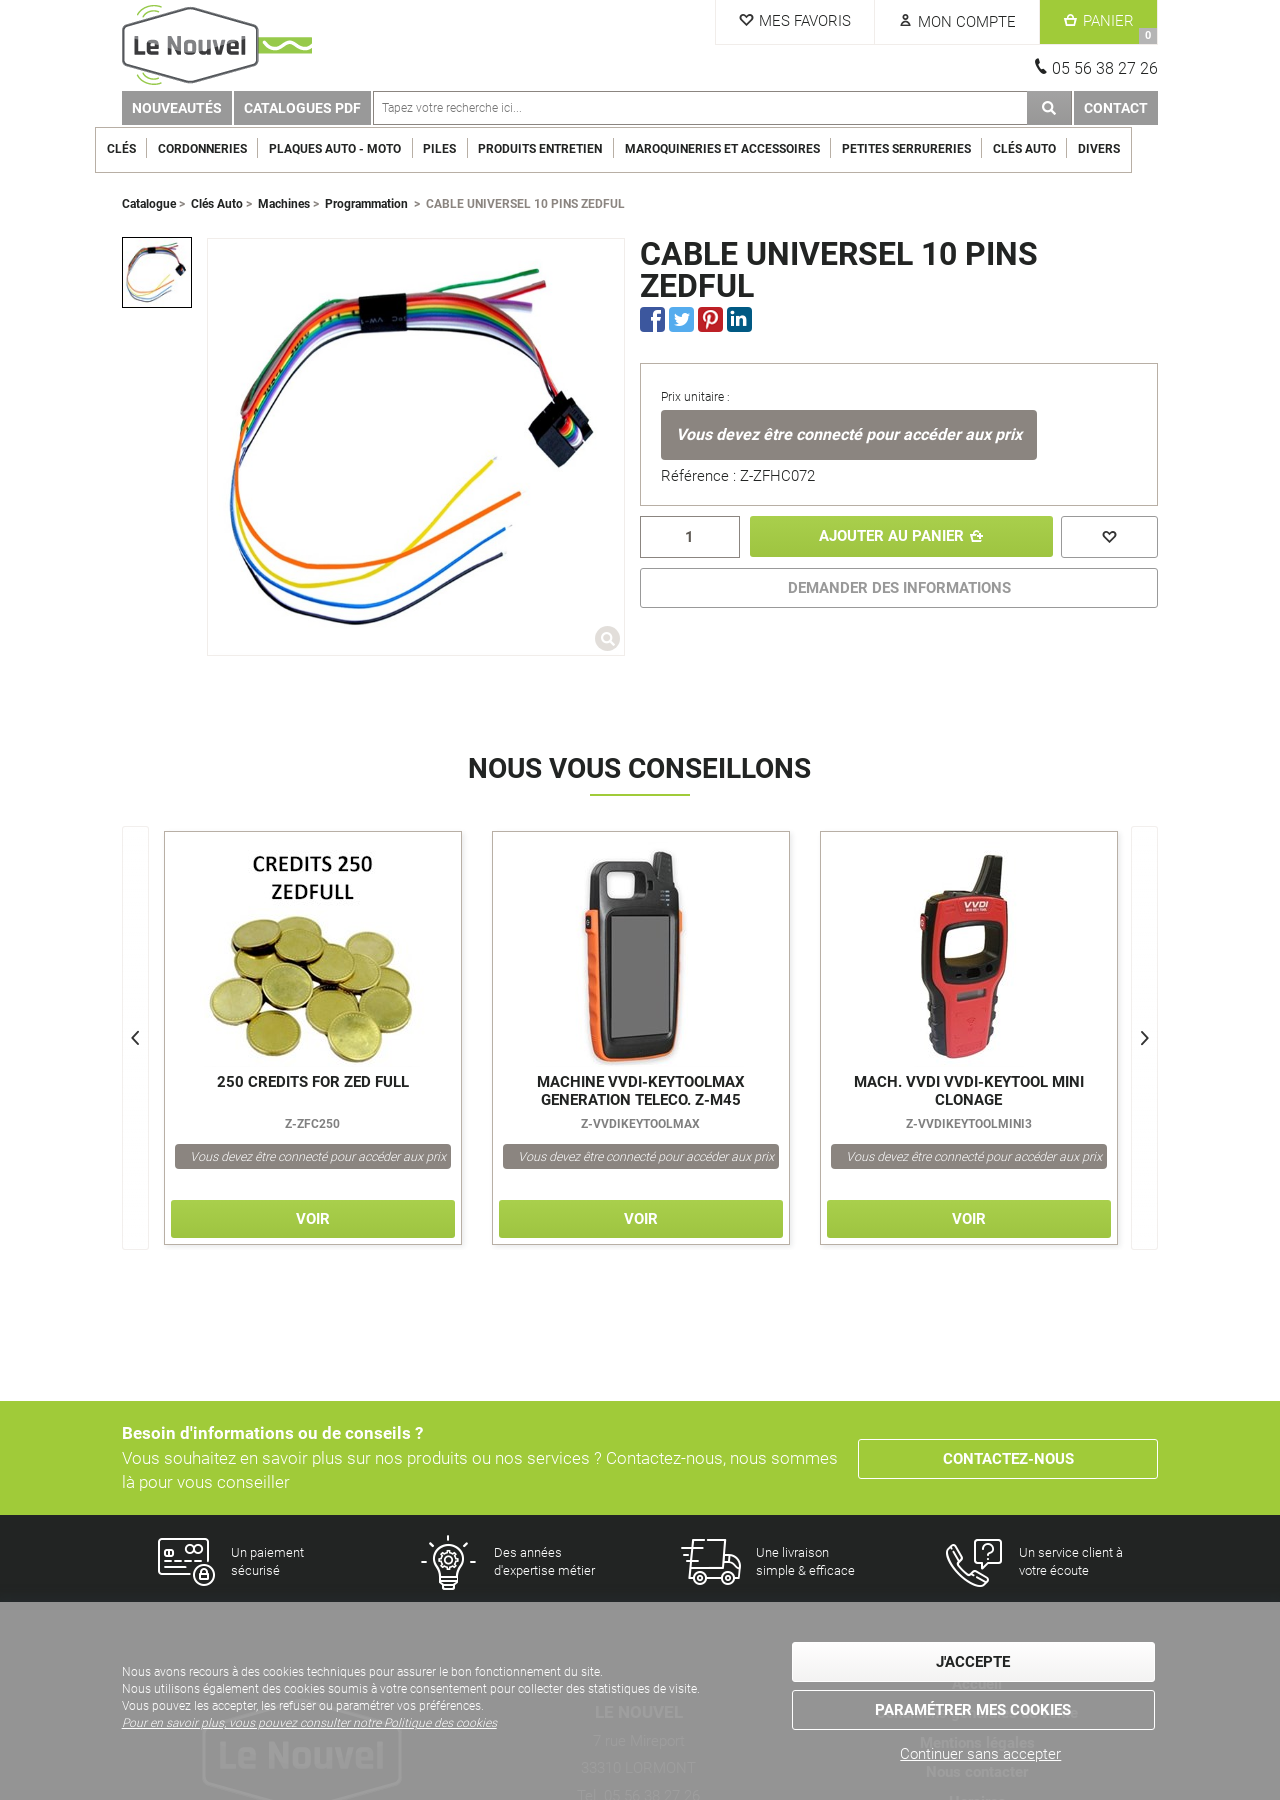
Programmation (366, 204)
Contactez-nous (1008, 1458)
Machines (284, 204)
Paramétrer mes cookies (973, 1710)
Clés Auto (1051, 149)
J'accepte (973, 1663)
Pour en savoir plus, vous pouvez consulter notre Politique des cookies (309, 1724)
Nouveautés (177, 108)
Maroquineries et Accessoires (748, 149)
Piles (466, 149)
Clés (147, 149)
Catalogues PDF (302, 108)
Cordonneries (228, 149)
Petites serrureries (932, 149)
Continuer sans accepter (980, 1754)
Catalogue (149, 204)
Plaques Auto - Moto (362, 149)
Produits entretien (567, 149)
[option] (157, 272)
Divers (1126, 149)
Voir (313, 1219)
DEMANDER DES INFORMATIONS (899, 588)
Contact (1116, 108)
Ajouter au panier (889, 537)
